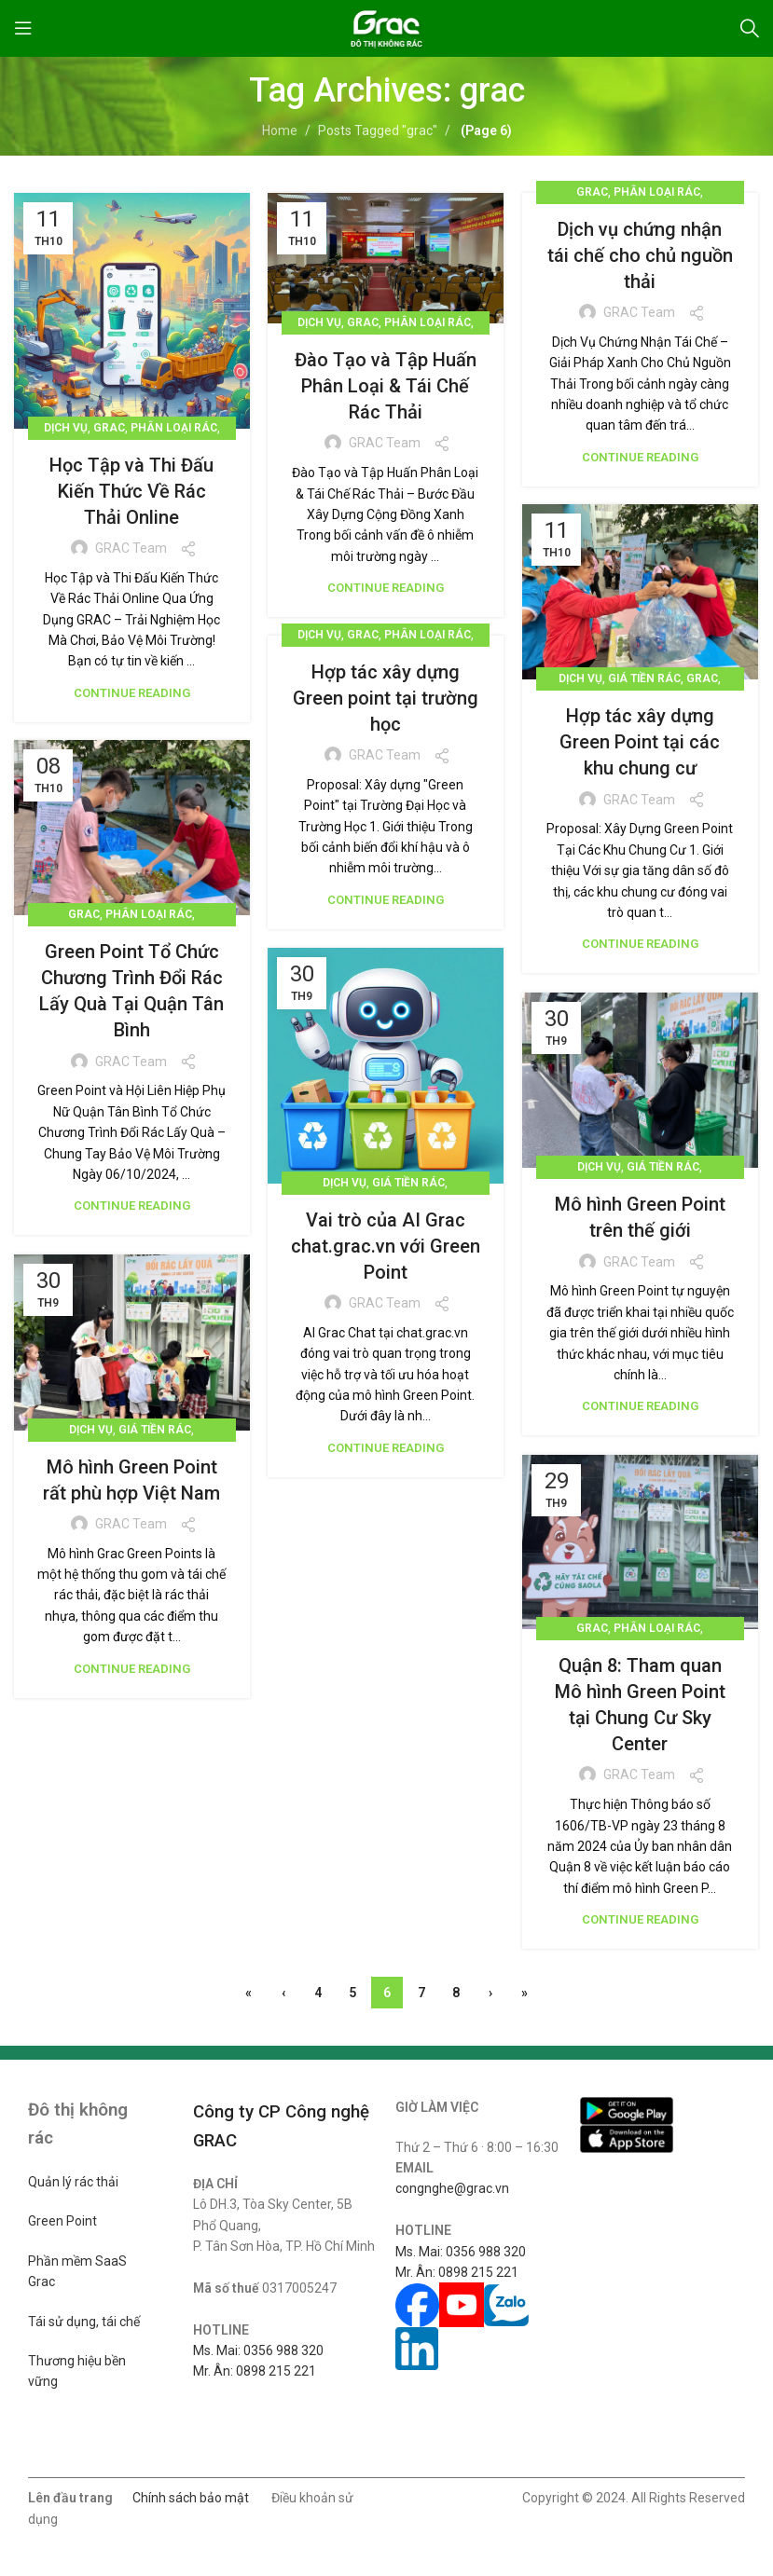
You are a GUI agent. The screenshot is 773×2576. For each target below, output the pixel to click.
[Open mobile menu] (23, 28)
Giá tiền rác (644, 678)
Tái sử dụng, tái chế (84, 2321)
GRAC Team (131, 548)
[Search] (749, 28)
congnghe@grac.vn (452, 2188)
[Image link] (627, 2110)
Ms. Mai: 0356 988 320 (258, 2350)
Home (279, 130)
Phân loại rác (174, 427)
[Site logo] (387, 27)
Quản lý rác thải (73, 2181)
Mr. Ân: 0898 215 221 (254, 2371)
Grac (109, 427)
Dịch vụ (66, 427)
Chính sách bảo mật (190, 2497)
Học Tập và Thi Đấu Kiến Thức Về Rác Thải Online (131, 491)
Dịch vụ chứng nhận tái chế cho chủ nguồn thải (640, 255)
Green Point (62, 2220)
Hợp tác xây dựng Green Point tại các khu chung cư (639, 742)
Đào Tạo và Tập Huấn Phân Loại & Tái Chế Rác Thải (385, 386)
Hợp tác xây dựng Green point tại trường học (385, 698)
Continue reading (132, 693)
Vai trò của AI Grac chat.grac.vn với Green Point (385, 1246)
